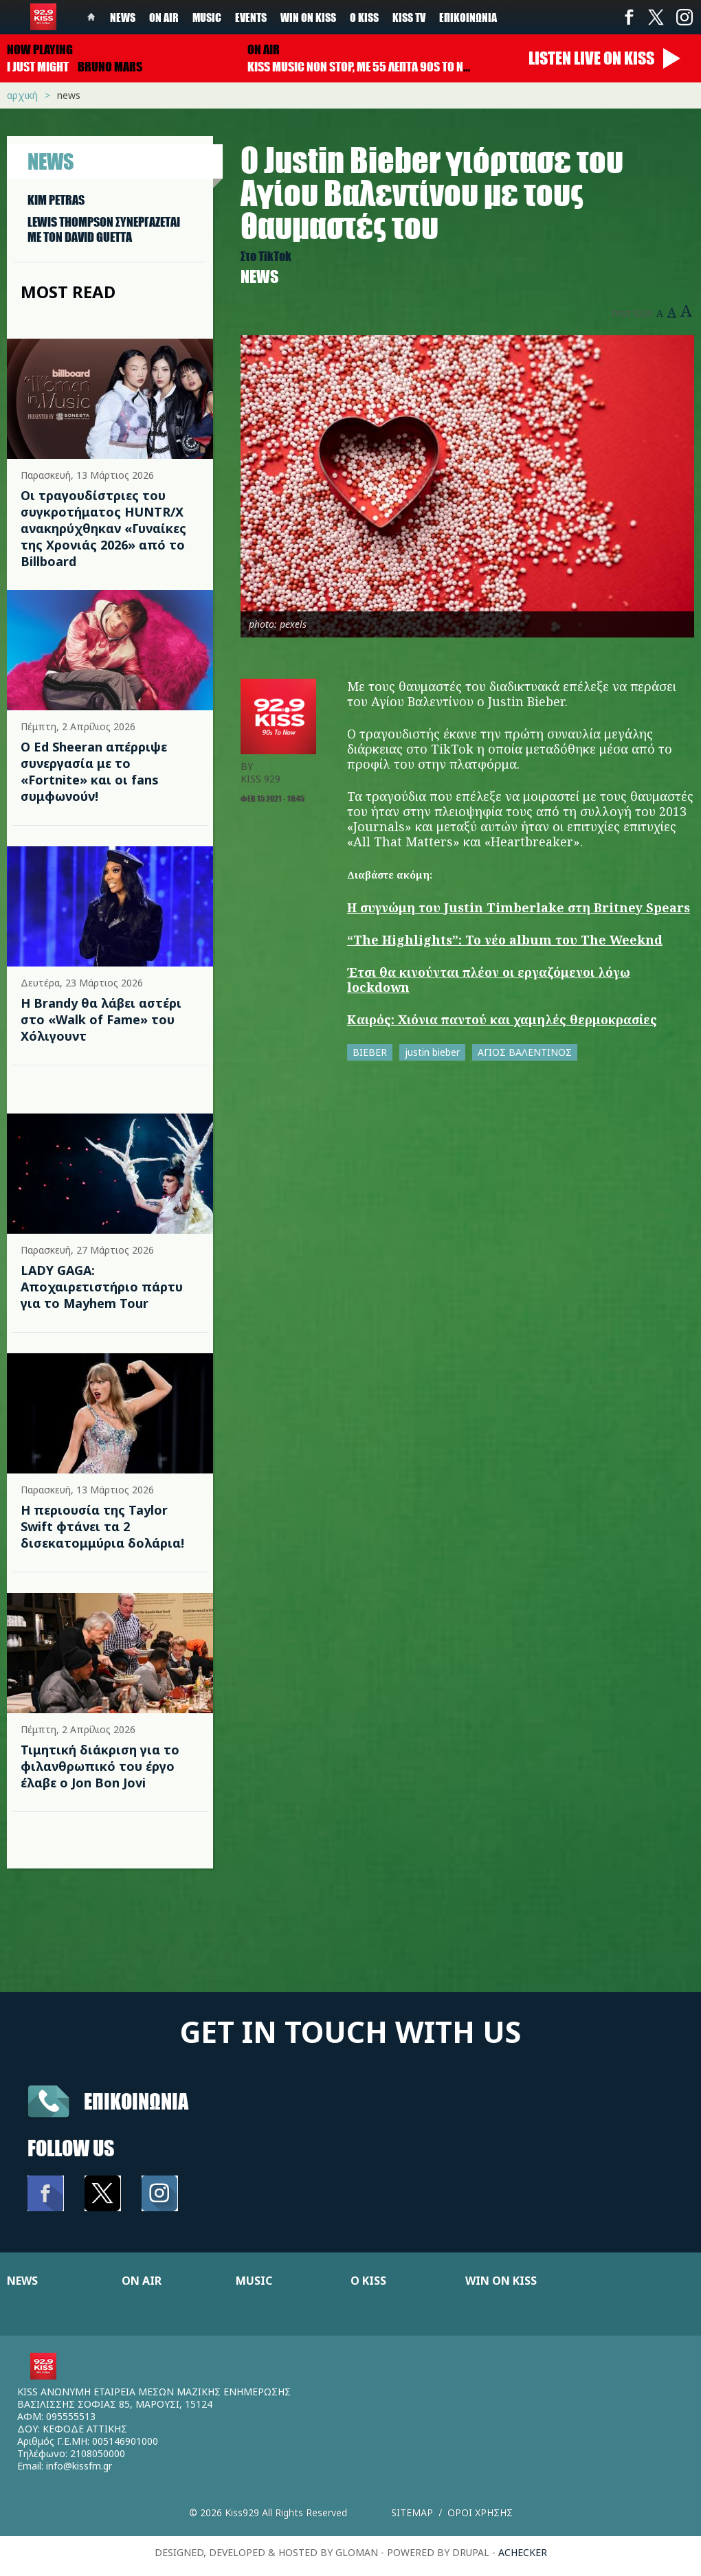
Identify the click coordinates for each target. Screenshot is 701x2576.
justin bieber (432, 1052)
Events (251, 17)
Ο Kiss (364, 17)
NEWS (22, 2280)
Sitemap (412, 2512)
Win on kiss (308, 17)
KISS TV (408, 17)
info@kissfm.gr (79, 2465)
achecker (522, 2552)
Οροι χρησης (480, 2512)
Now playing (40, 49)
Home (91, 17)
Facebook (629, 17)
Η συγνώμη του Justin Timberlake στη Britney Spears (518, 907)
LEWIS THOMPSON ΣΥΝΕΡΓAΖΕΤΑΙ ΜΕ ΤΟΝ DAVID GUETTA (103, 229)
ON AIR (142, 2280)
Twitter (656, 17)
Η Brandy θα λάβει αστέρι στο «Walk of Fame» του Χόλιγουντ (101, 1019)
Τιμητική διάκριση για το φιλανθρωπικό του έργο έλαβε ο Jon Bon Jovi (100, 1766)
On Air (164, 17)
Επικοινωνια (136, 2101)
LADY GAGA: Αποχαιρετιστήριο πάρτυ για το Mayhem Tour (102, 1286)
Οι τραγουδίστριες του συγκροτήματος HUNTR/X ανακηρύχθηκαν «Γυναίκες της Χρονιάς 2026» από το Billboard (103, 528)
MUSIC (254, 2280)
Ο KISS (368, 2280)
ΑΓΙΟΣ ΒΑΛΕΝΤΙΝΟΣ (525, 1052)
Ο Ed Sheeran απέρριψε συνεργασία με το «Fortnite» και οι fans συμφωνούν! (94, 771)
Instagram (684, 17)
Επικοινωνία (468, 17)
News (122, 17)
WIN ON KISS (501, 2280)
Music (206, 17)
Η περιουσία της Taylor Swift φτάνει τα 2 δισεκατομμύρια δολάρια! (102, 1526)
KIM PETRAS (56, 199)
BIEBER (370, 1052)
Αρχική (22, 95)
